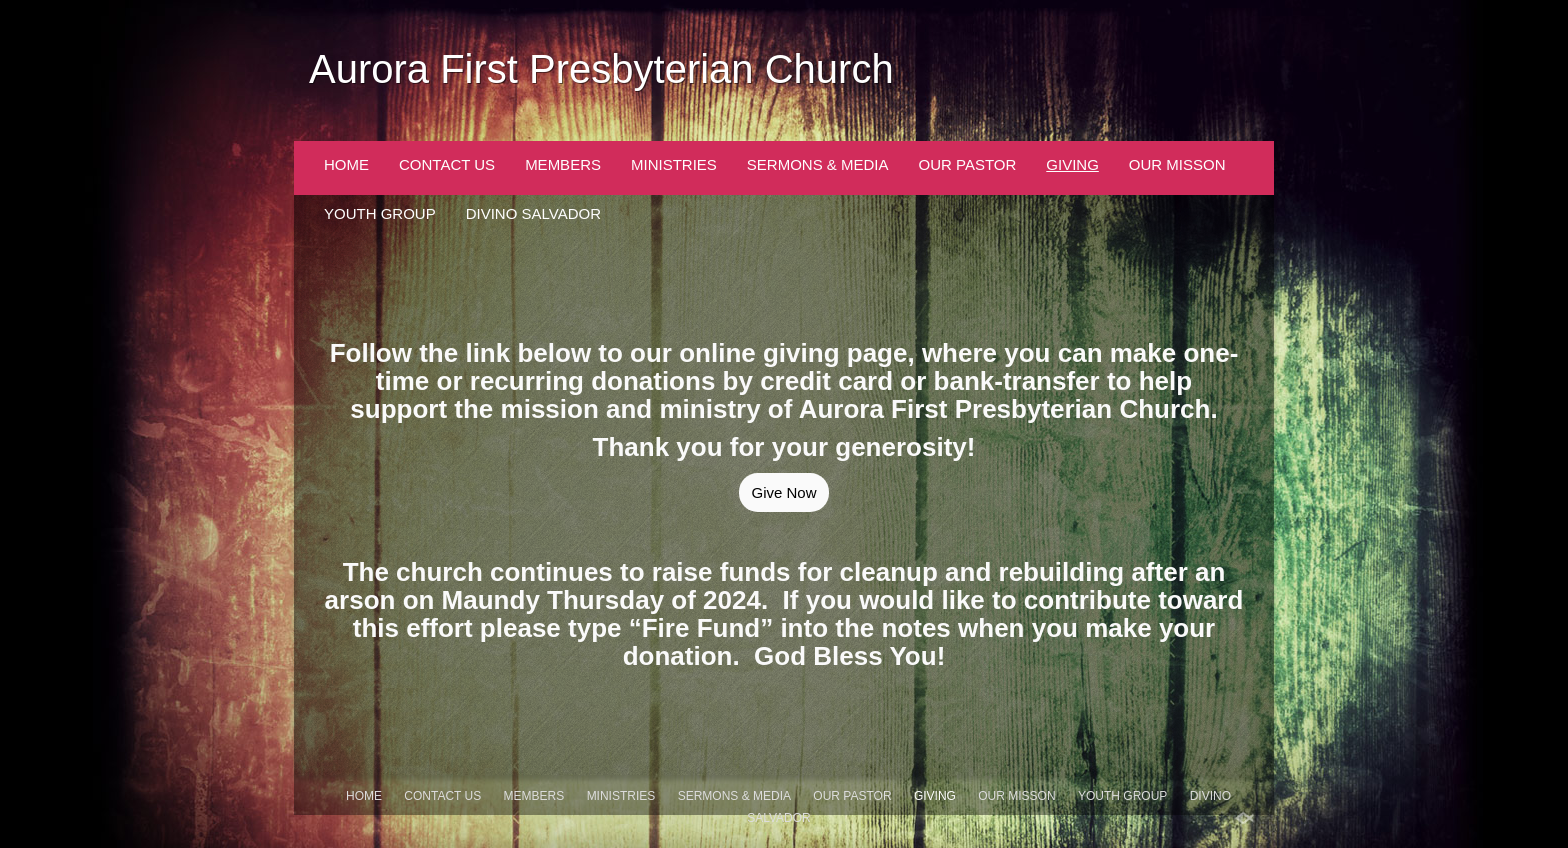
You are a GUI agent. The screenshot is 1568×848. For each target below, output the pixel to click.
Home (346, 164)
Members (563, 164)
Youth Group (380, 213)
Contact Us (447, 164)
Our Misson (1177, 164)
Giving (1072, 164)
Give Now (783, 492)
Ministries (674, 164)
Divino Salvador (533, 213)
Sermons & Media (818, 164)
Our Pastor (968, 164)
